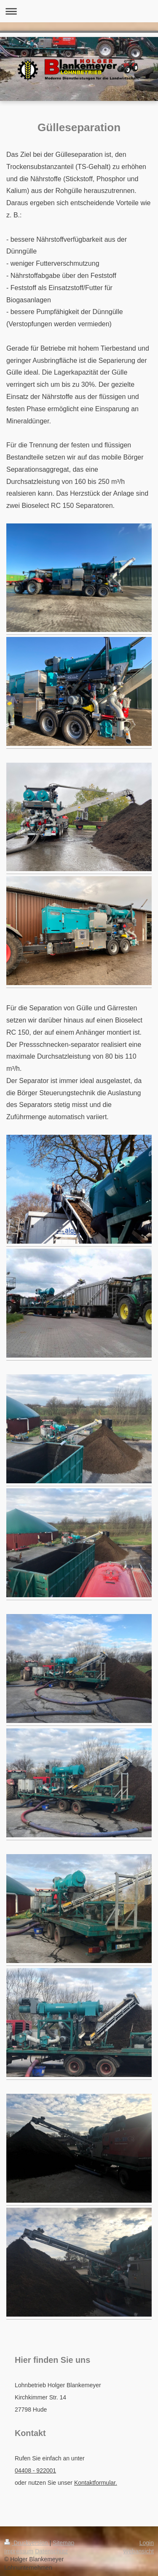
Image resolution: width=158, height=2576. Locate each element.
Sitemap (63, 2542)
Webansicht (138, 2551)
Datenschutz (51, 2551)
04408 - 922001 (35, 2470)
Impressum (18, 2551)
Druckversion (26, 2542)
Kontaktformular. (95, 2482)
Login (146, 2542)
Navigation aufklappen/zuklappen (79, 11)
